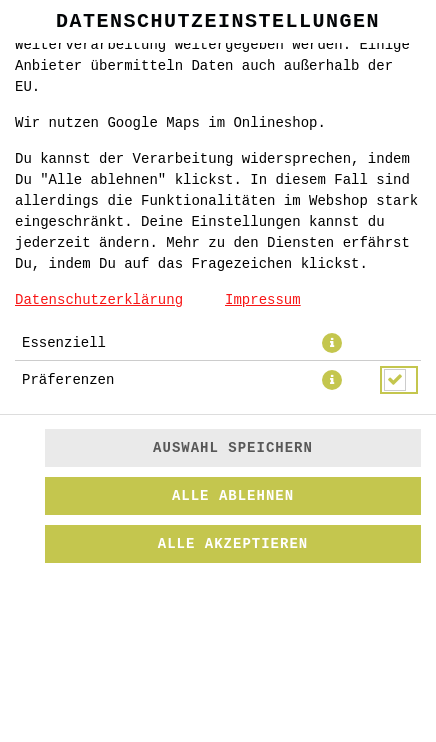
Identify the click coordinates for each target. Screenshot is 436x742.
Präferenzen (68, 380)
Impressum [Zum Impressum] (263, 300)
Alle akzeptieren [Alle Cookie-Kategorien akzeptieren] (233, 544)
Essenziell (64, 343)
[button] (332, 343)
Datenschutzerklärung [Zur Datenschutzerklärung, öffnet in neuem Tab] (99, 300)
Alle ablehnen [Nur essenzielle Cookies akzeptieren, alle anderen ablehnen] (233, 496)
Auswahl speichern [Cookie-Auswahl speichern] (233, 448)
